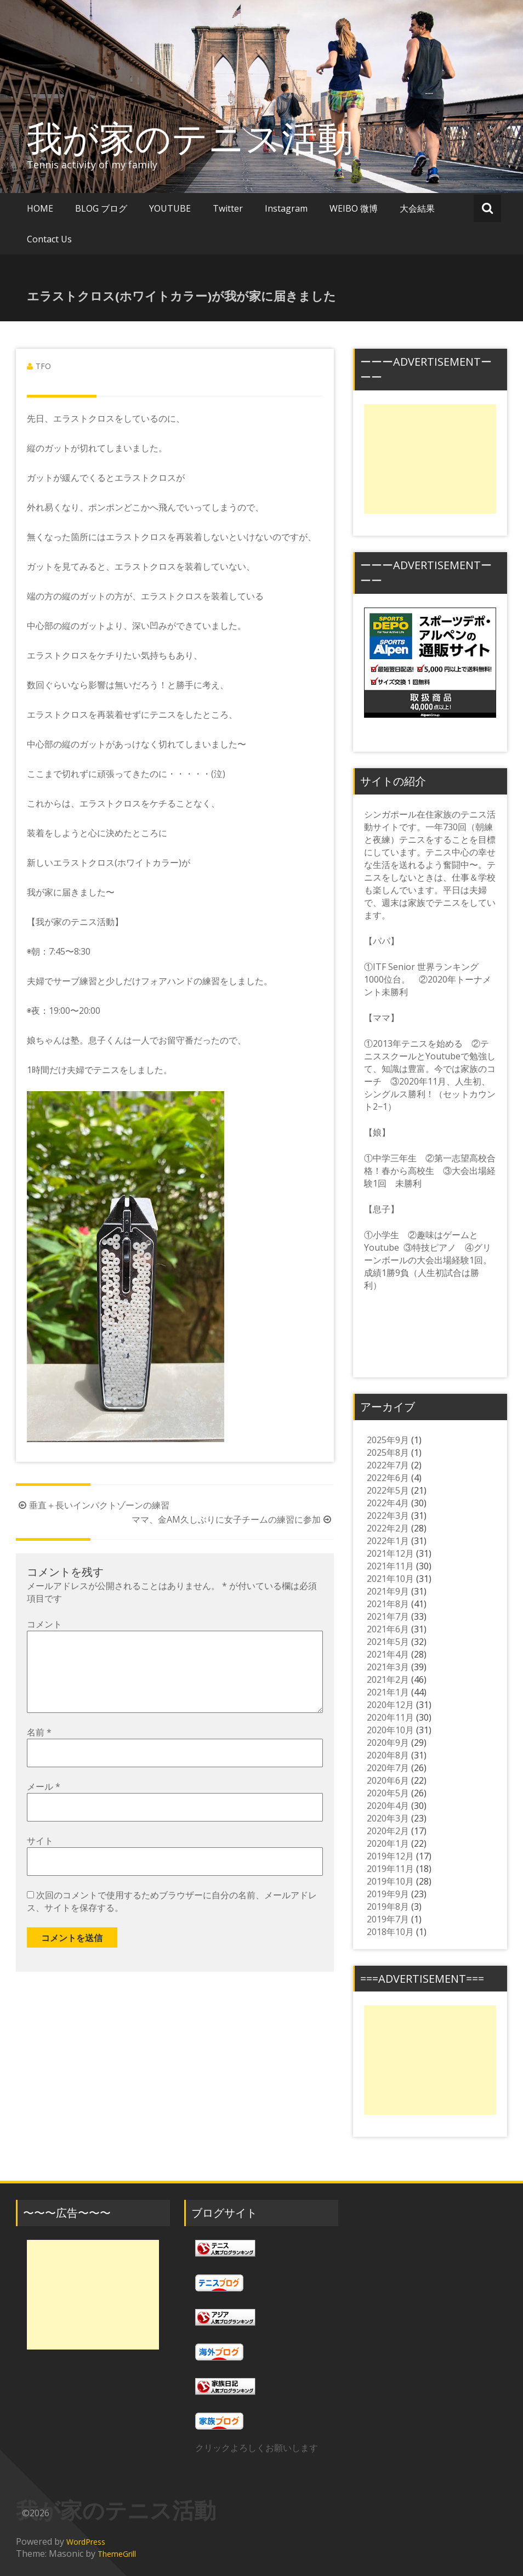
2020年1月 (388, 1843)
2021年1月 (388, 1692)
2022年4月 (388, 1503)
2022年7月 (388, 1465)
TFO (43, 366)
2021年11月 (390, 1566)
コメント (44, 1624)
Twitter (228, 208)
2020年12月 (390, 1705)
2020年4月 (388, 1806)
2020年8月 (388, 1755)
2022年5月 (388, 1490)
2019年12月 (390, 1856)
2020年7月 (388, 1768)
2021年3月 (388, 1667)
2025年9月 (388, 1440)
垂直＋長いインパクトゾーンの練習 (92, 1505)
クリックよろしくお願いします (256, 2448)
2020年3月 (388, 1818)
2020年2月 (388, 1831)
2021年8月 (388, 1604)
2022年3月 (388, 1516)
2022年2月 (388, 1528)
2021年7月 (388, 1616)
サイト (40, 1858)
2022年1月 (388, 1541)
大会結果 (417, 208)
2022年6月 (388, 1478)
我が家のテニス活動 (208, 138)
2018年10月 (390, 1932)
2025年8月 (388, 1452)
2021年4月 (388, 1654)
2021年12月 (390, 1553)
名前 (39, 1750)
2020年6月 (388, 1780)
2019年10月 (390, 1881)
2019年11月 (390, 1869)
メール (43, 1804)
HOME (40, 208)
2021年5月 (388, 1642)
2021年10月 (390, 1579)
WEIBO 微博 (353, 208)
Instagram (286, 208)
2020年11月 (390, 1717)
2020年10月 (390, 1730)
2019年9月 (388, 1894)
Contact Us (49, 239)
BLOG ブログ (101, 208)
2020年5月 (388, 1793)
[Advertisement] (430, 459)
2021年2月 (388, 1679)
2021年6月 (388, 1629)
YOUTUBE (170, 208)
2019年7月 (388, 1919)
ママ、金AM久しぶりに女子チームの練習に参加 (233, 1519)
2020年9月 (388, 1743)
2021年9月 (388, 1591)
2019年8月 (388, 1906)
